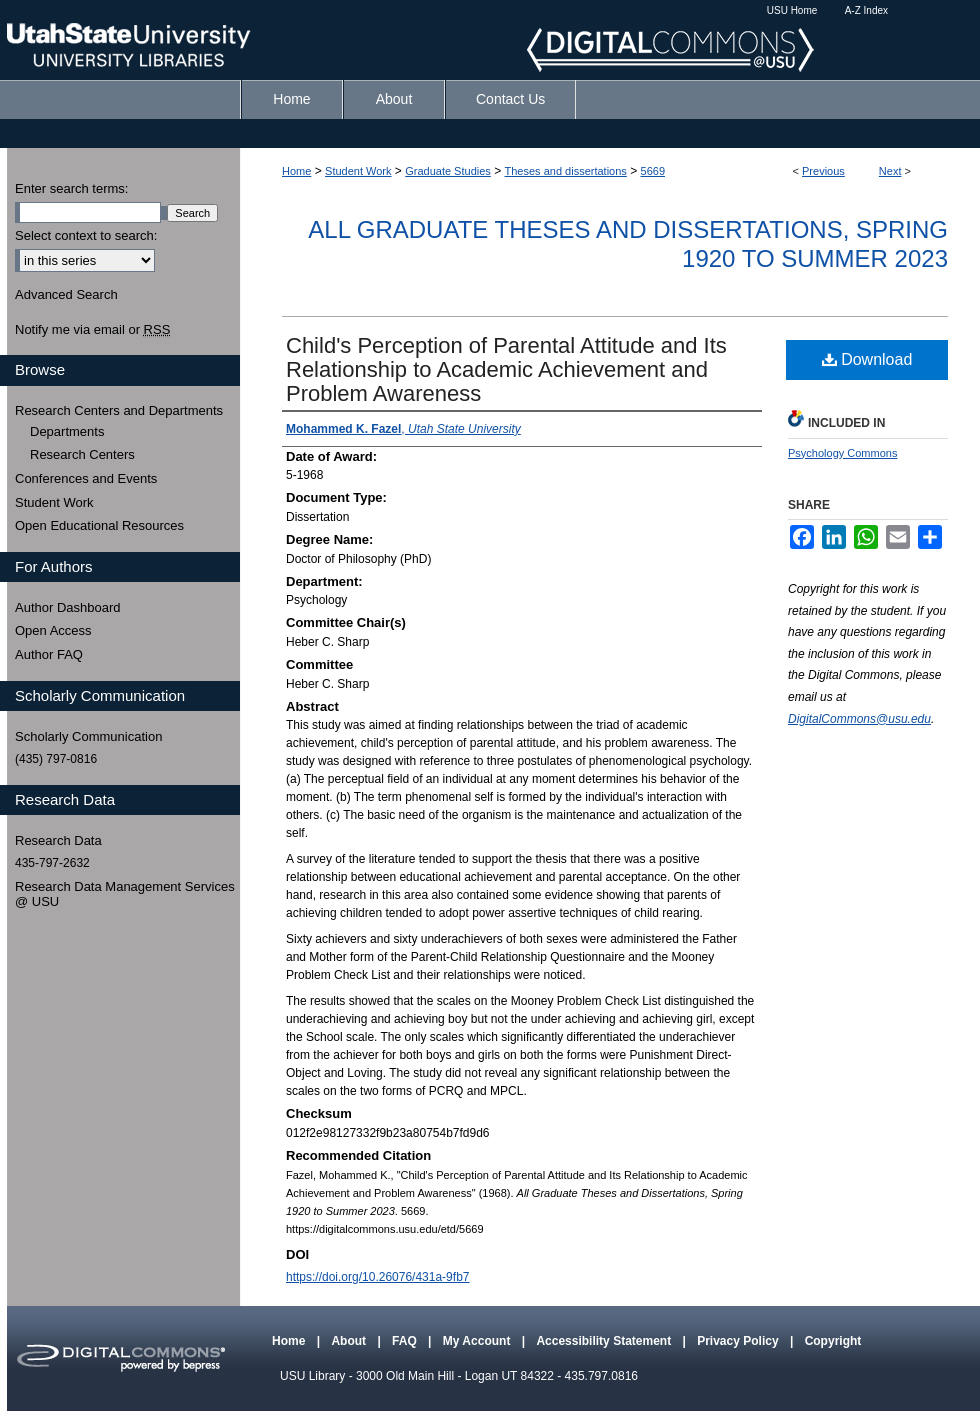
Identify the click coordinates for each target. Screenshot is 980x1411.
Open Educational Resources (99, 525)
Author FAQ (49, 654)
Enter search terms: (71, 188)
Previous (823, 171)
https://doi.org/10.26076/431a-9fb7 (377, 1277)
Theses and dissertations (566, 171)
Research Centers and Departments (119, 410)
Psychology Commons (842, 453)
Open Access (53, 630)
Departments (67, 431)
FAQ (406, 1341)
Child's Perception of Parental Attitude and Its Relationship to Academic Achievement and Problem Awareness (506, 369)
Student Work (358, 171)
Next (890, 171)
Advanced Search (66, 294)
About (350, 1341)
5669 (653, 171)
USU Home (792, 10)
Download (867, 359)
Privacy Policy (739, 1341)
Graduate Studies (448, 171)
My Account (478, 1341)
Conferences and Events (86, 478)
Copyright (833, 1341)
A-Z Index (866, 10)
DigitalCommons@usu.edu (859, 719)
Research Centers (82, 454)
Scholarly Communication (88, 736)
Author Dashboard (68, 607)
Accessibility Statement (605, 1341)
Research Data (58, 840)
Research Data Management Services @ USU (125, 894)
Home (296, 171)
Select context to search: (86, 235)
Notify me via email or (92, 330)
